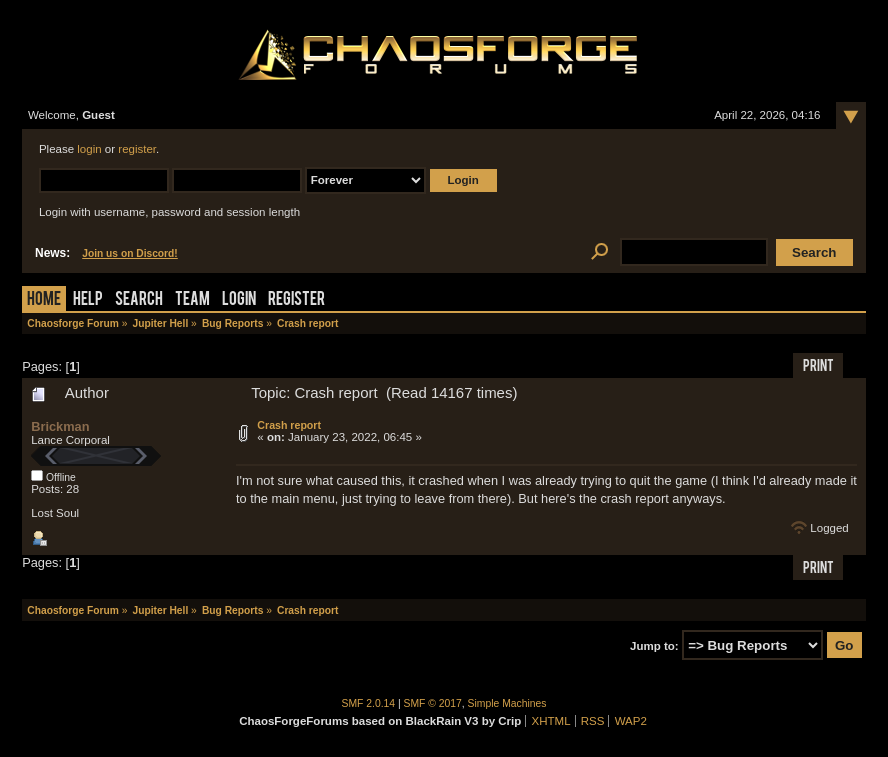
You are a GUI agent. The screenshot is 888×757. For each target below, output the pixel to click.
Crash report (289, 425)
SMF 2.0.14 (369, 703)
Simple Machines (507, 703)
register (137, 149)
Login (239, 300)
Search (139, 300)
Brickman (60, 426)
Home (44, 300)
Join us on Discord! (130, 253)
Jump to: (654, 646)
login (89, 149)
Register (296, 300)
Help (88, 300)
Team (192, 300)
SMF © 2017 (433, 703)
